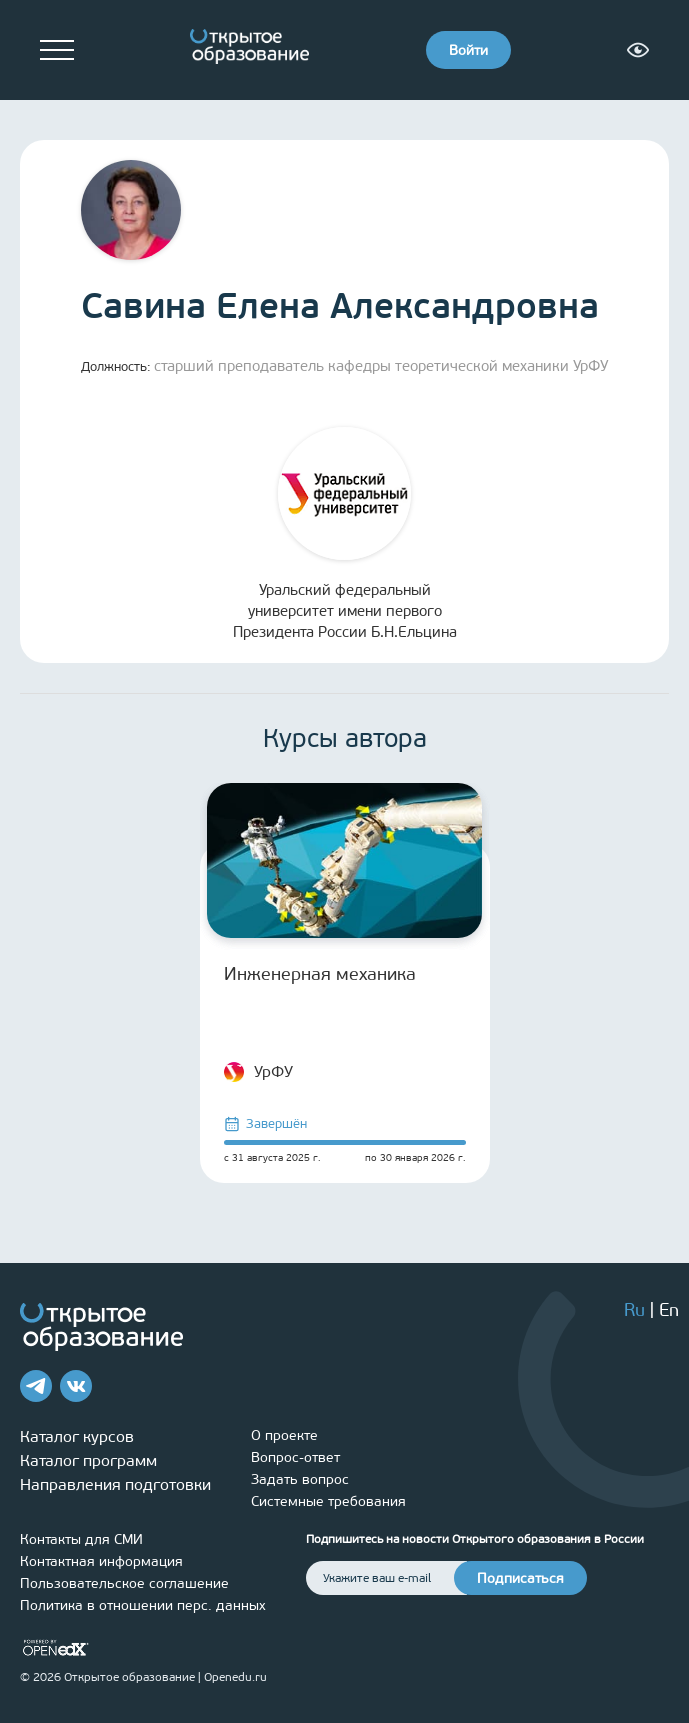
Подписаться (520, 1578)
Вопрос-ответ (295, 1457)
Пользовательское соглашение (124, 1583)
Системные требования (328, 1501)
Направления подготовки (115, 1484)
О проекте (284, 1435)
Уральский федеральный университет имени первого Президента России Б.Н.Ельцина (345, 534)
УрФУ (258, 1072)
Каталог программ (88, 1460)
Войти (468, 50)
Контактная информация (101, 1561)
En (669, 1310)
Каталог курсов (77, 1436)
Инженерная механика (320, 974)
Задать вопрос (300, 1479)
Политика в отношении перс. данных (143, 1605)
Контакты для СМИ (81, 1539)
